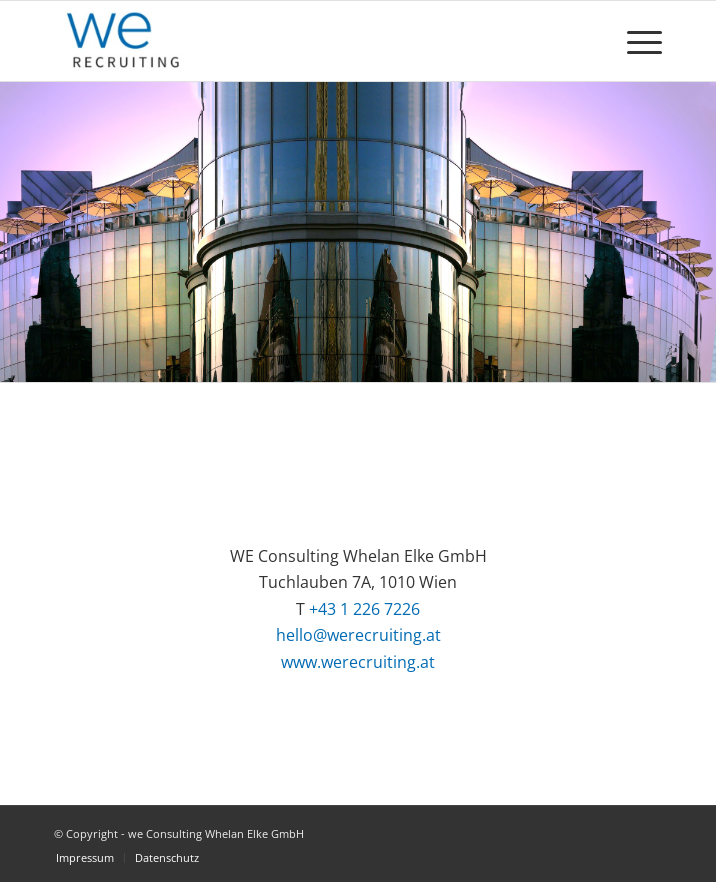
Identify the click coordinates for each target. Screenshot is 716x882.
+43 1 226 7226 (364, 609)
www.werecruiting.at (358, 662)
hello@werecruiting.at (358, 635)
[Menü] (634, 41)
